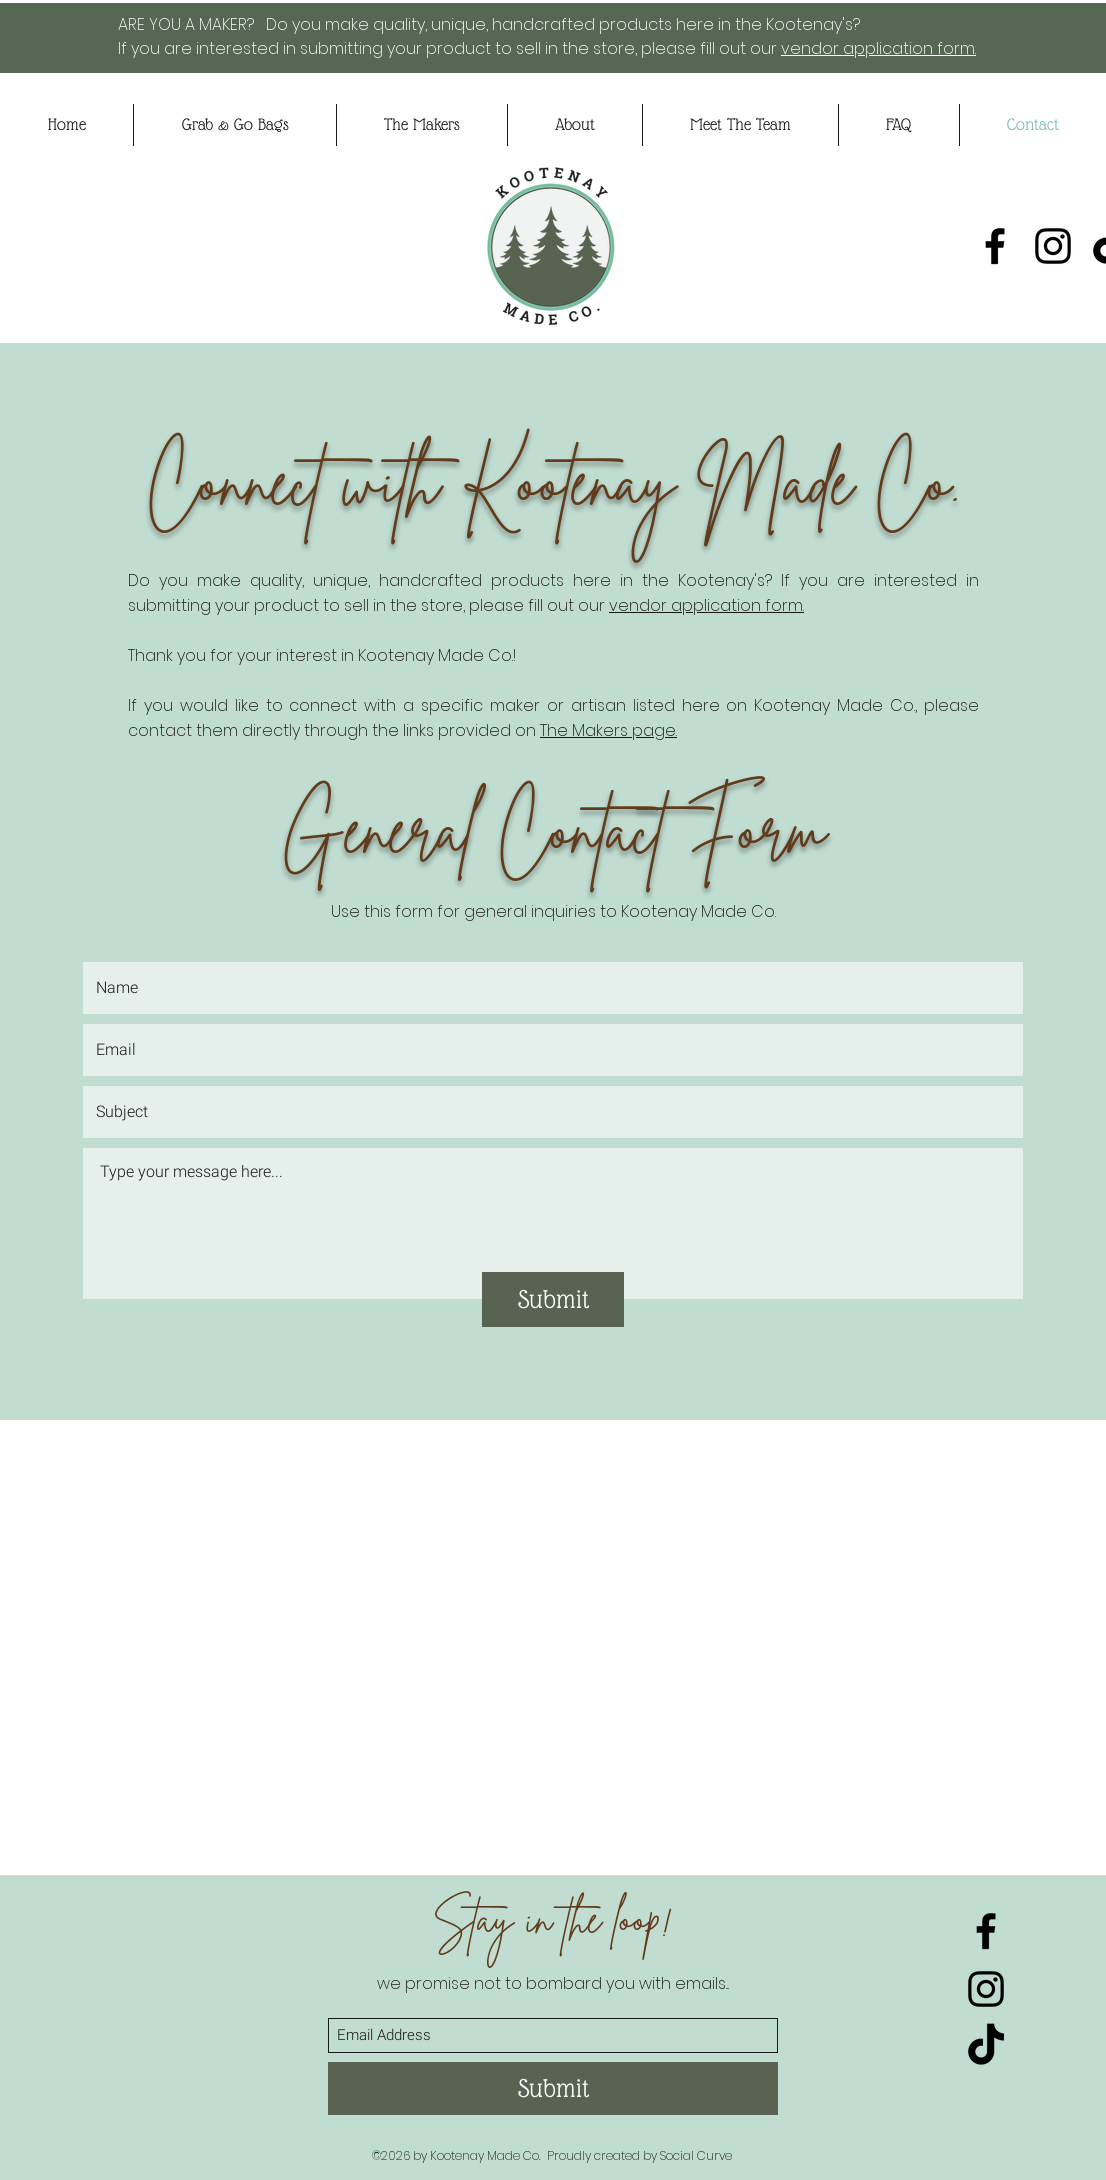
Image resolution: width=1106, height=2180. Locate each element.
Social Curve (696, 2155)
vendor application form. (878, 48)
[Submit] (553, 1299)
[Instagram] (1053, 246)
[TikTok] (986, 2047)
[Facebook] (995, 246)
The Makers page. (608, 730)
